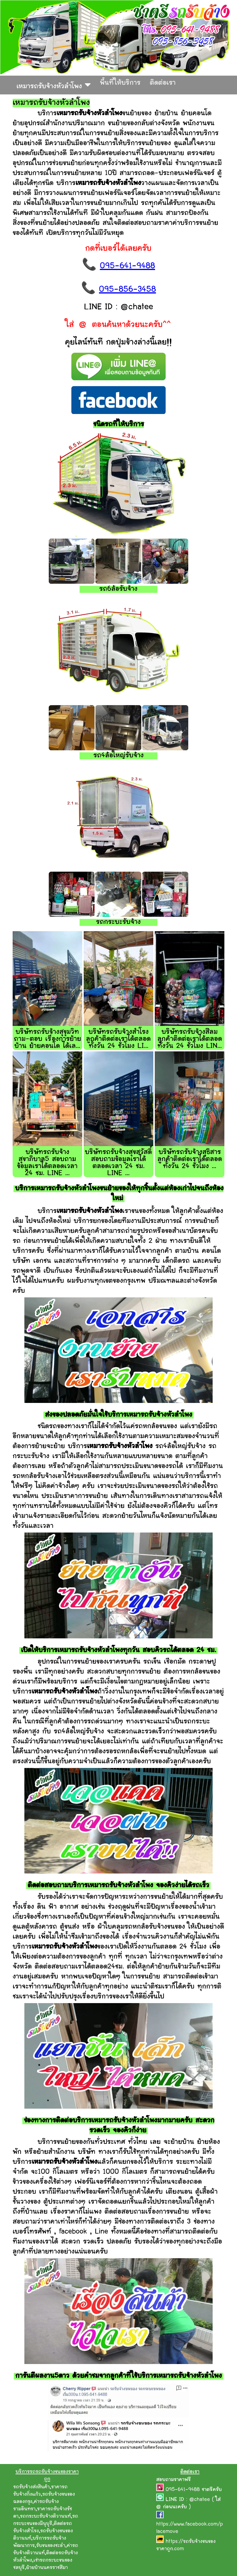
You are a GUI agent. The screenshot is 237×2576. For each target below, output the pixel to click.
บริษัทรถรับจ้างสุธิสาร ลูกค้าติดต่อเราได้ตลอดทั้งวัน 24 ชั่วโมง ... (189, 1159)
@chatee (199, 2499)
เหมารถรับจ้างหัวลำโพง (53, 85)
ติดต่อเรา (163, 83)
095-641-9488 (127, 266)
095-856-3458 (127, 290)
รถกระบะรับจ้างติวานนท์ (45, 2516)
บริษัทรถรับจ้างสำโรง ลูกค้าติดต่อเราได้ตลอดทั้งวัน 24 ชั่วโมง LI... (118, 1039)
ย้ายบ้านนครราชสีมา (47, 2567)
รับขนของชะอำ (50, 2545)
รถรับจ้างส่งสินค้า (31, 2487)
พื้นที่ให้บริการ (120, 83)
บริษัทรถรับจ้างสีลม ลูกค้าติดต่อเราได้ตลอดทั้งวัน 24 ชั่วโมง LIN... (189, 1039)
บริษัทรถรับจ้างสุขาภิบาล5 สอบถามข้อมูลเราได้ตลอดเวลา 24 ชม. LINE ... (47, 1163)
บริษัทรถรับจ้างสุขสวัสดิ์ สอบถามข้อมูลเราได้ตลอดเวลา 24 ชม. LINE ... (118, 1163)
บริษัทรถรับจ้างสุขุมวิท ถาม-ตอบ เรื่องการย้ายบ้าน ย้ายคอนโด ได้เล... (47, 1039)
